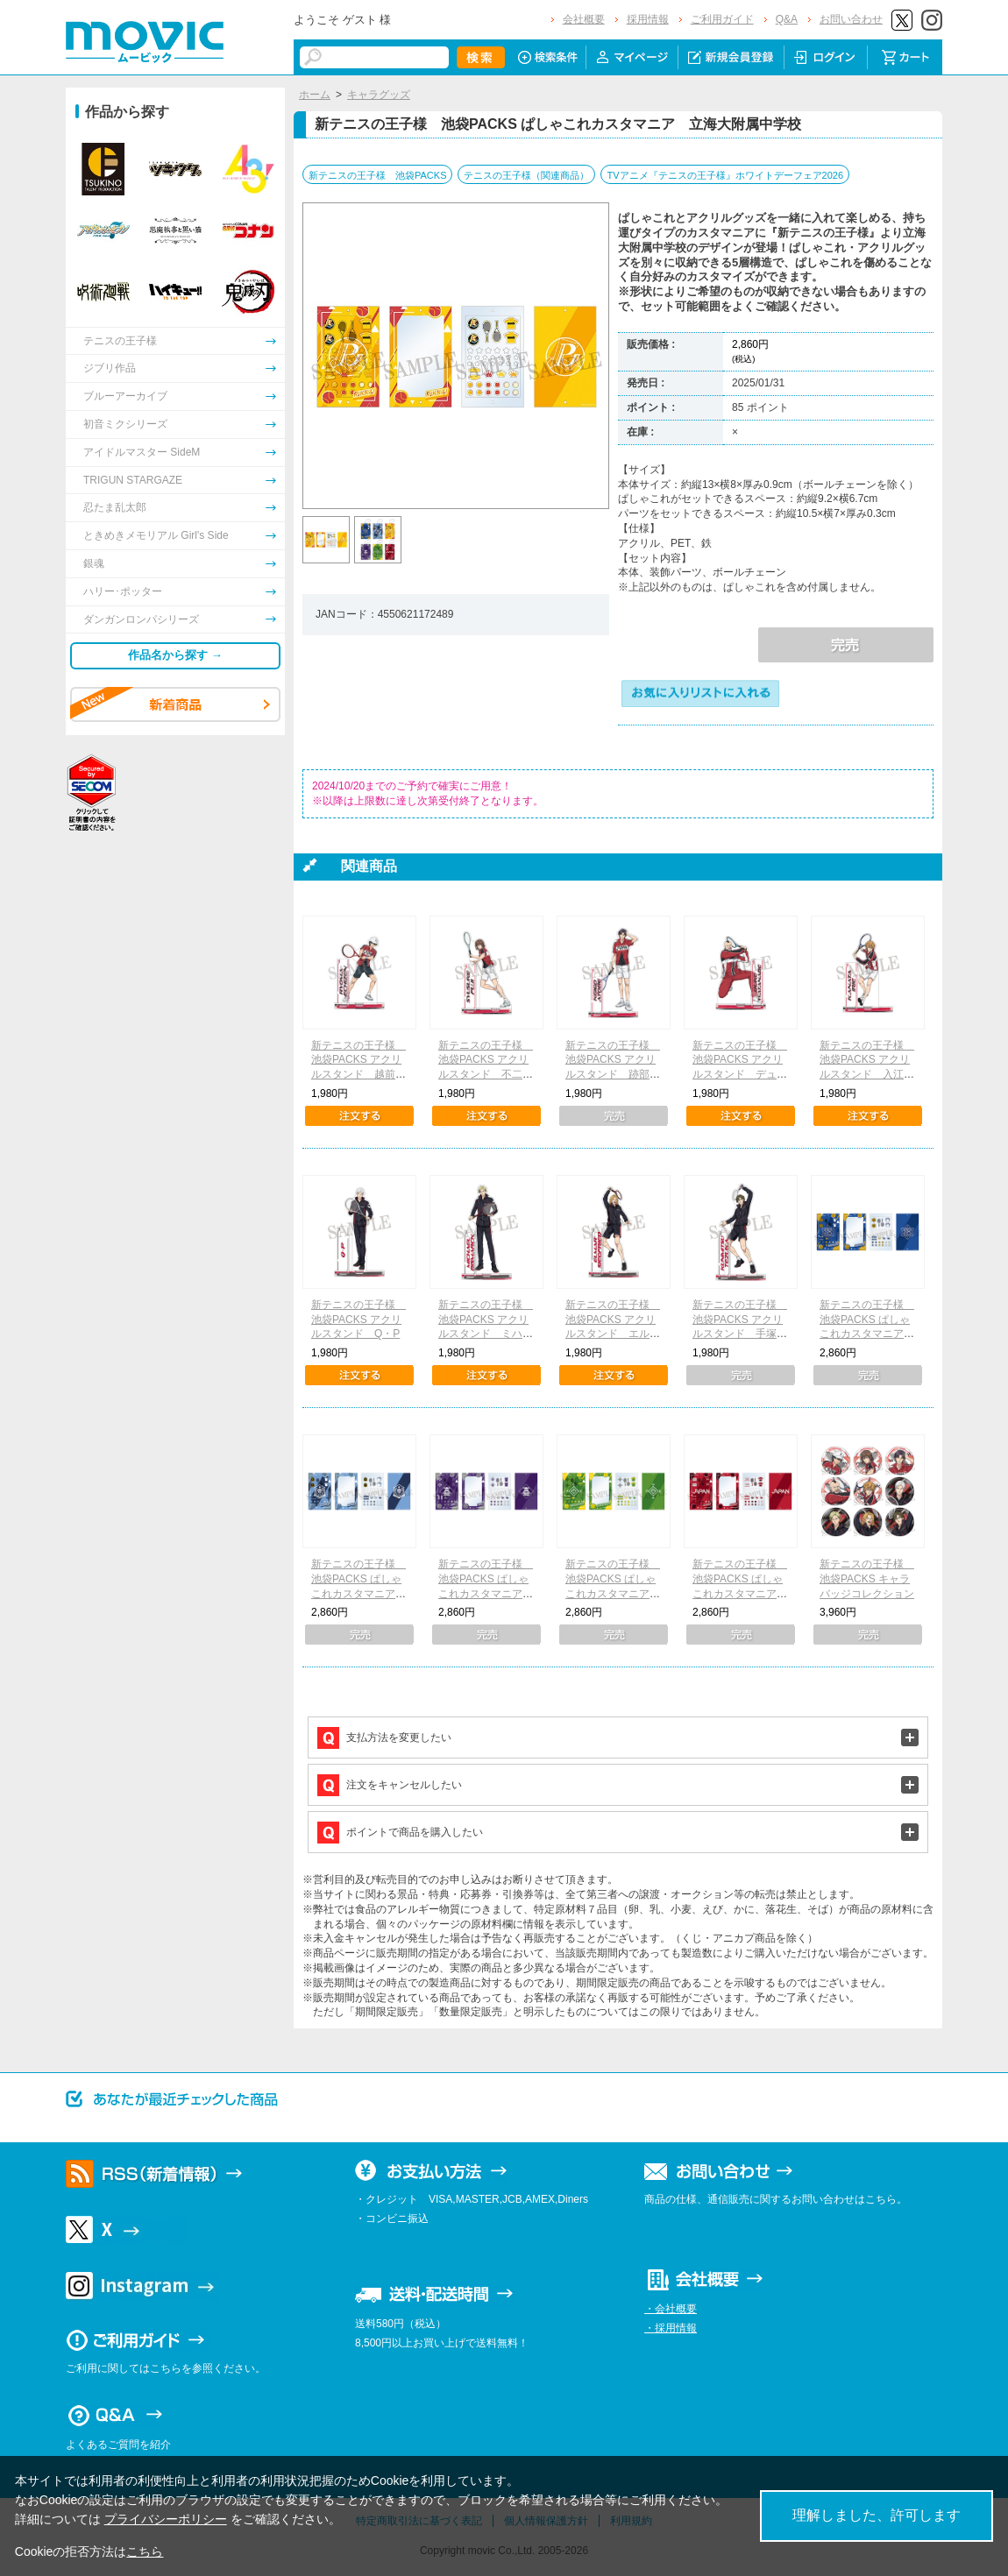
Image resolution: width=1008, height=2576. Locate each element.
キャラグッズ (378, 94)
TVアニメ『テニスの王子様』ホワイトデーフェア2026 (725, 175)
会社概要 (584, 19)
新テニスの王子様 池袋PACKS (377, 175)
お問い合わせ (851, 19)
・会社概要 (670, 2309)
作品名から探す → (175, 655)
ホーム (314, 94)
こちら (144, 2551)
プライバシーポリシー (165, 2519)
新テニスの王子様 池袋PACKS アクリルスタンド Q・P (358, 1320)
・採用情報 (670, 2328)
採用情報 (648, 19)
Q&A (787, 19)
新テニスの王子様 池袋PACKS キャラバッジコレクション (867, 1579)
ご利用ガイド (722, 19)
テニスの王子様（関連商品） (526, 175)
